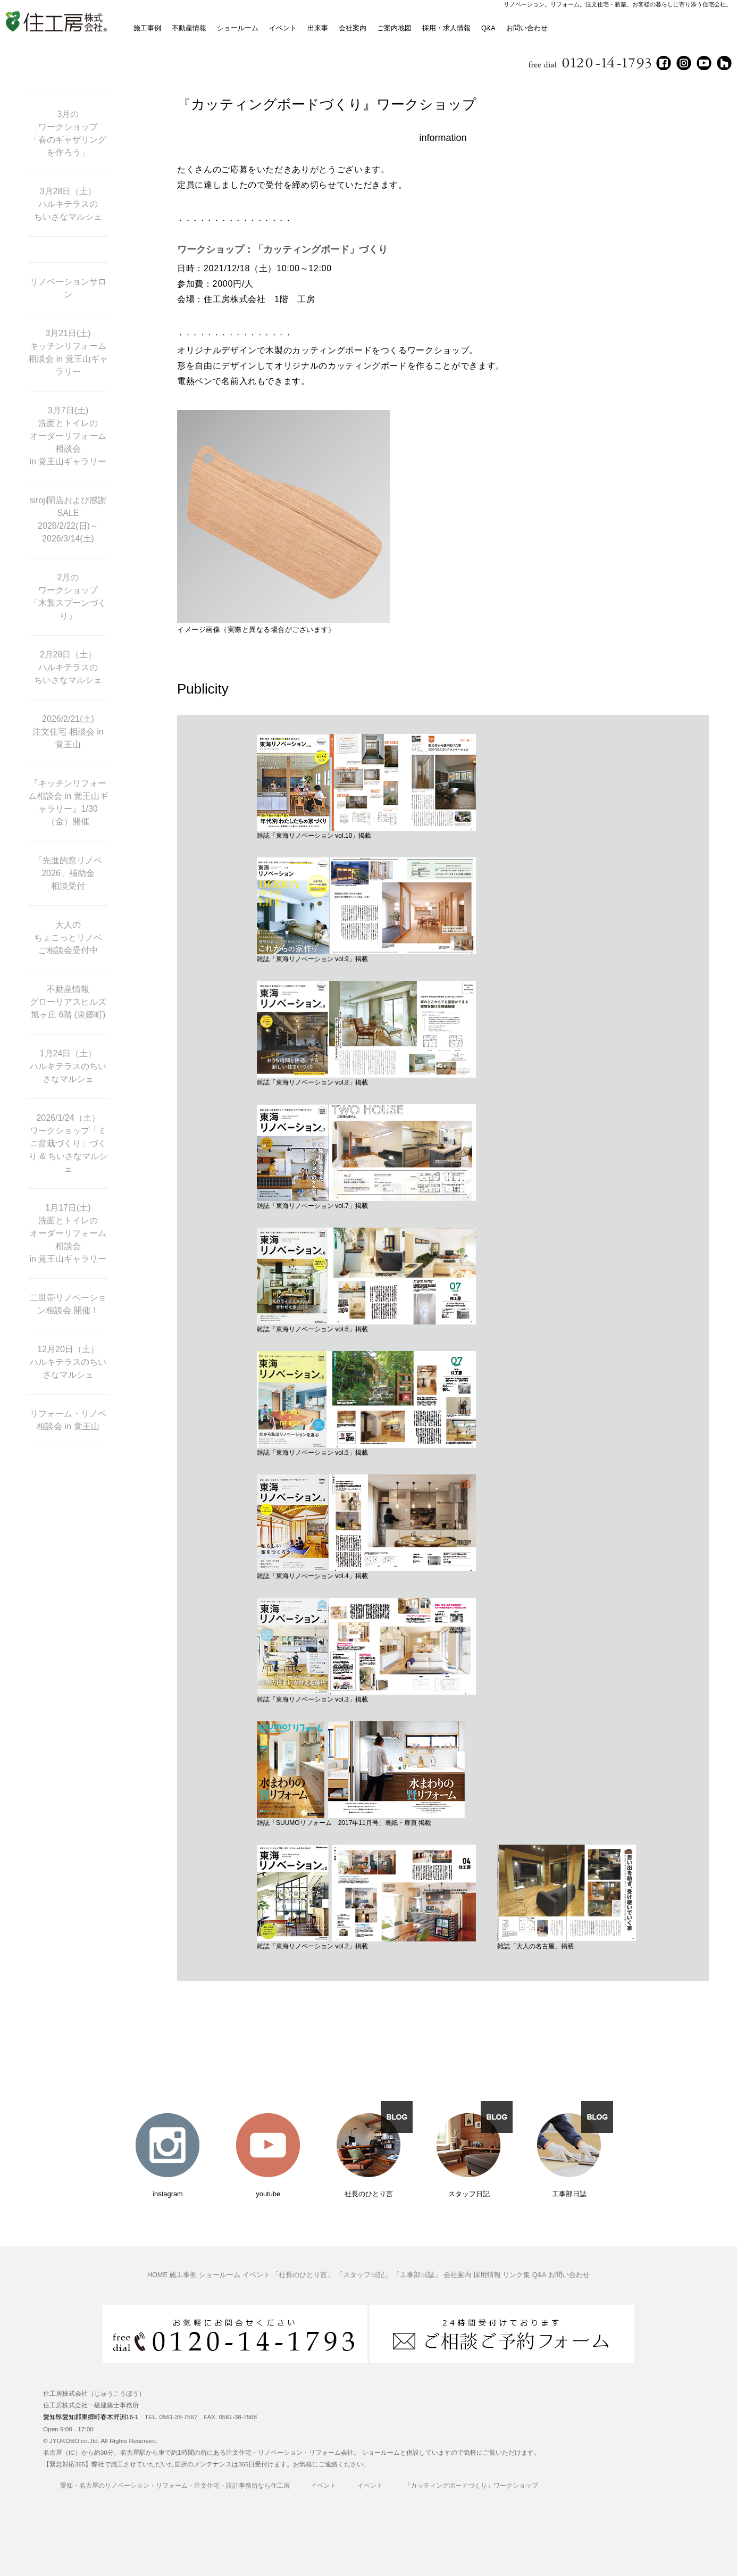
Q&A (488, 28)
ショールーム (237, 28)
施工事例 (147, 28)
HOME (157, 2275)
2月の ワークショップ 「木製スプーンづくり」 (68, 596)
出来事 (317, 28)
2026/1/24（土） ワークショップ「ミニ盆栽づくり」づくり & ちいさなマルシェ (68, 1143)
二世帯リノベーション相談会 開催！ (68, 1304)
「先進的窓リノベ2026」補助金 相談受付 (68, 873)
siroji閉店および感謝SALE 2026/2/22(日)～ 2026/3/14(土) (68, 519)
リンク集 (516, 2275)
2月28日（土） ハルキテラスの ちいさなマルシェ (68, 667)
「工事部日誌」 (417, 2275)
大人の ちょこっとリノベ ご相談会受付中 (68, 937)
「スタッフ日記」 (363, 2275)
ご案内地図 (394, 28)
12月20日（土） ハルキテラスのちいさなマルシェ (68, 1362)
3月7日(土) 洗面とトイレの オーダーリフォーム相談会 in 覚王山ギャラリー (68, 436)
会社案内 (352, 28)
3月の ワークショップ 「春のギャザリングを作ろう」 (68, 133)
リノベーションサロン (68, 288)
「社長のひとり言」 (303, 2275)
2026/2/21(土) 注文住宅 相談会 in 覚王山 (67, 731)
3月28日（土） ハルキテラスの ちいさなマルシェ (68, 204)
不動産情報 (189, 28)
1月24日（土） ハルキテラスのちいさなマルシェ (68, 1066)
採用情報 (487, 2275)
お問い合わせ (527, 28)
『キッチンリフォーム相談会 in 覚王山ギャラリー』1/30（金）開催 (67, 802)
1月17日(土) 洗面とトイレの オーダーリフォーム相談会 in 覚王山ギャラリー (68, 1233)
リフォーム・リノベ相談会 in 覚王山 (68, 1420)
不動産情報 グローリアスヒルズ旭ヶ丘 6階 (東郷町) (68, 1002)
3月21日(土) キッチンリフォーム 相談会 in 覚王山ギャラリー (67, 352)
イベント (283, 28)
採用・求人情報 (446, 28)
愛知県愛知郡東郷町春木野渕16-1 (90, 2417)
